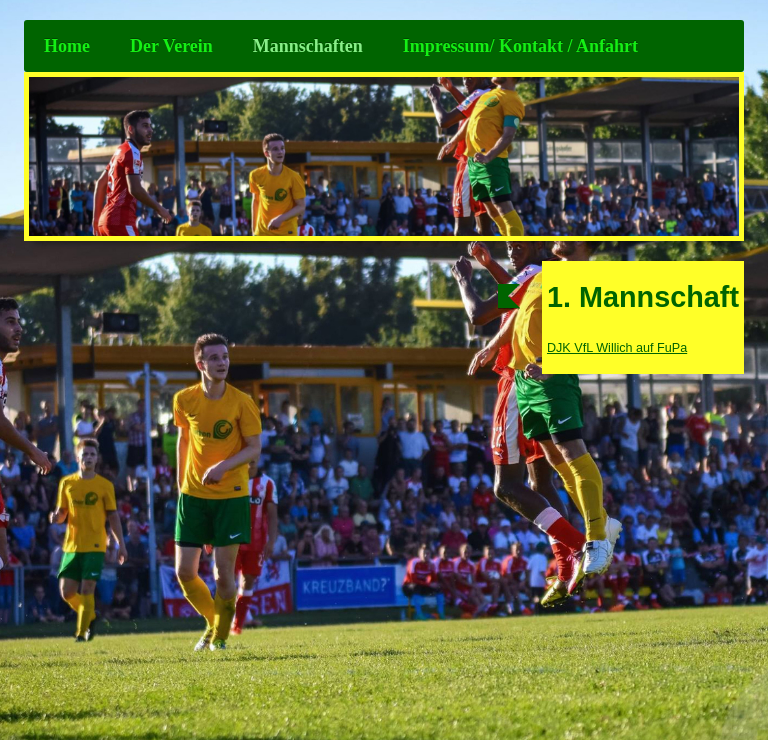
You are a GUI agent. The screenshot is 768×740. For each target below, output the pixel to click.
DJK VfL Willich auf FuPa (617, 348)
